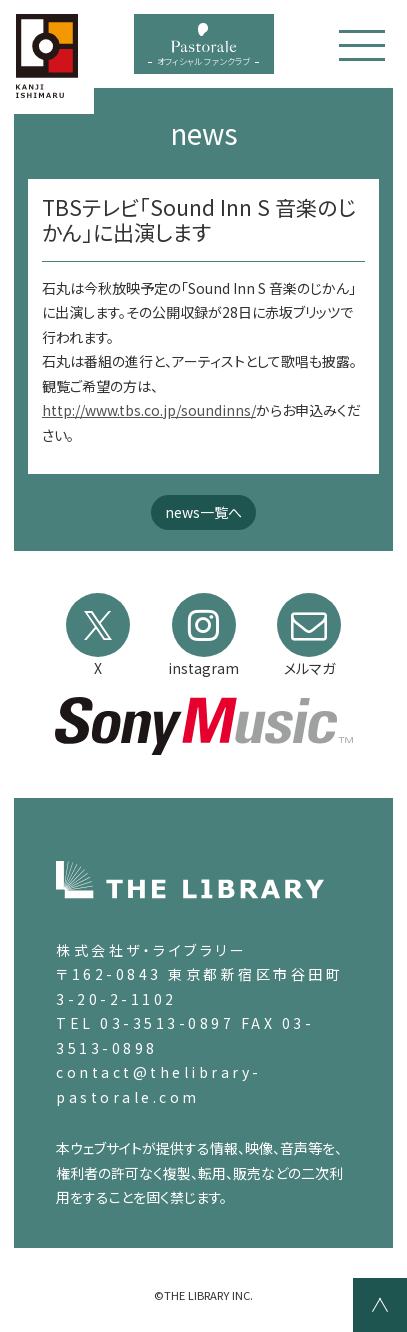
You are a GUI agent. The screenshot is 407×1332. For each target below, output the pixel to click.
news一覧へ (203, 512)
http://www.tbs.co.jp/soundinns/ (149, 410)
